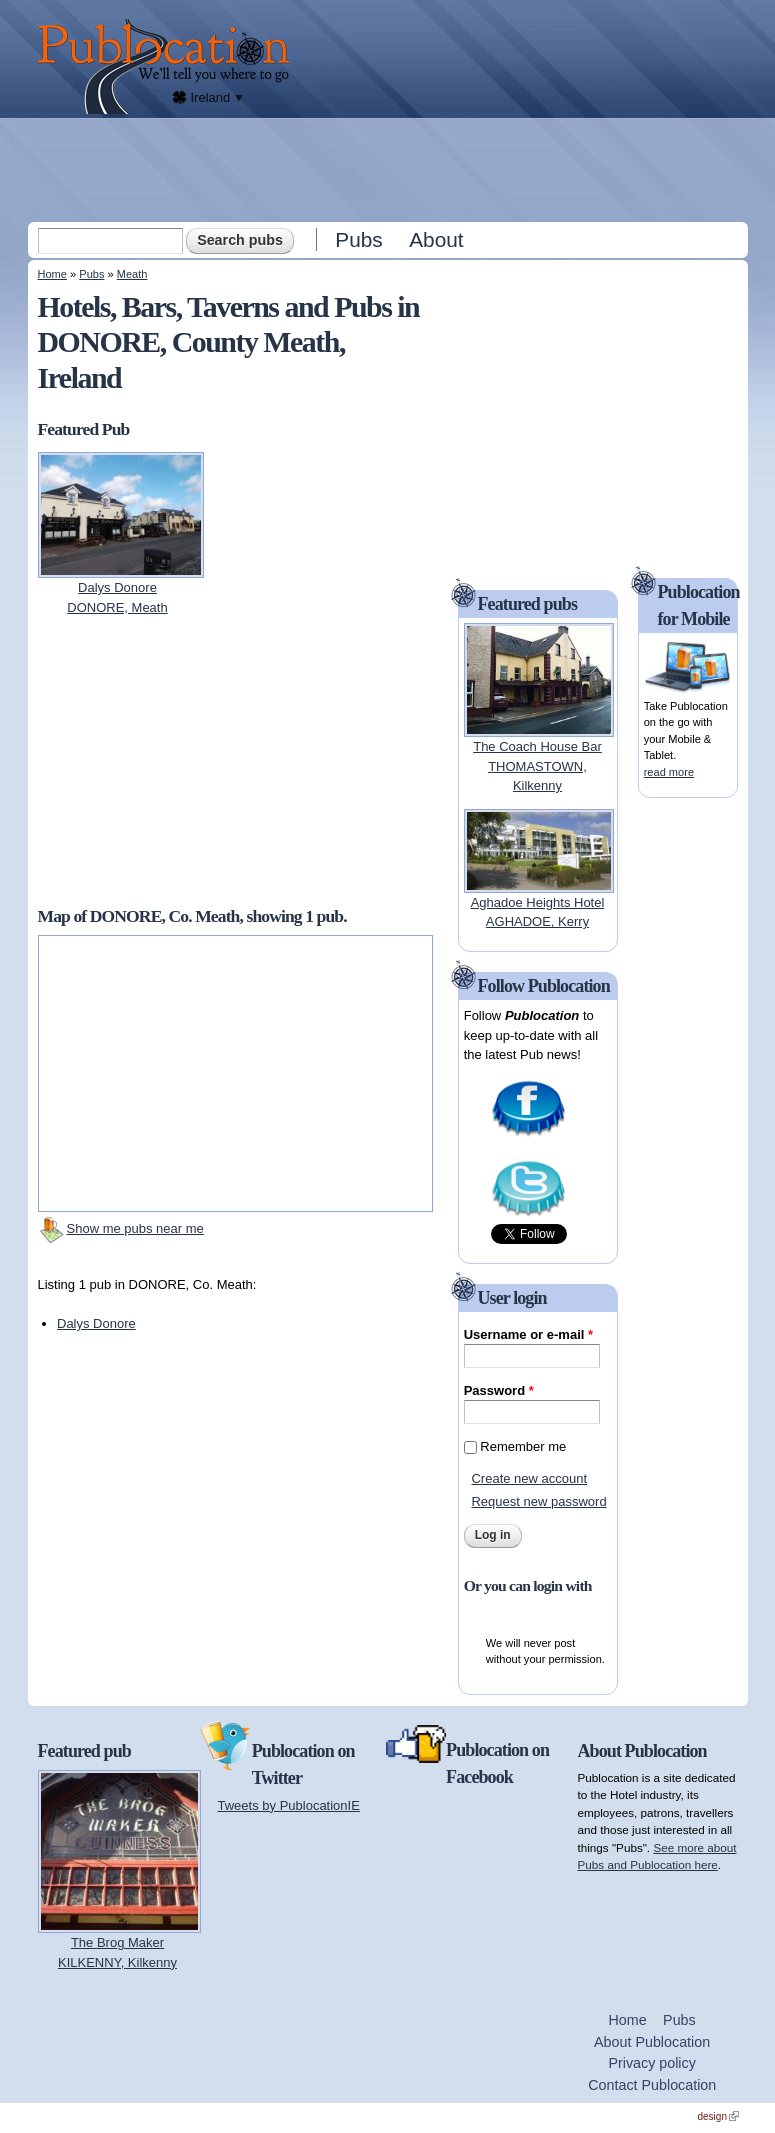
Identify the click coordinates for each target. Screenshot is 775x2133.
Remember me (523, 1446)
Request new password (538, 1501)
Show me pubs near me (135, 1228)
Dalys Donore (96, 1323)
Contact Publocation (652, 2085)
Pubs (358, 239)
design (718, 2116)
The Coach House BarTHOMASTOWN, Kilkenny (537, 766)
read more (669, 772)
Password (499, 1390)
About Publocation (652, 2042)
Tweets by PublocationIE (289, 1805)
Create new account (529, 1478)
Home (52, 274)
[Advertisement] (390, 169)
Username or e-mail (528, 1334)
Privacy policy (651, 2063)
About (436, 239)
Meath (132, 274)
